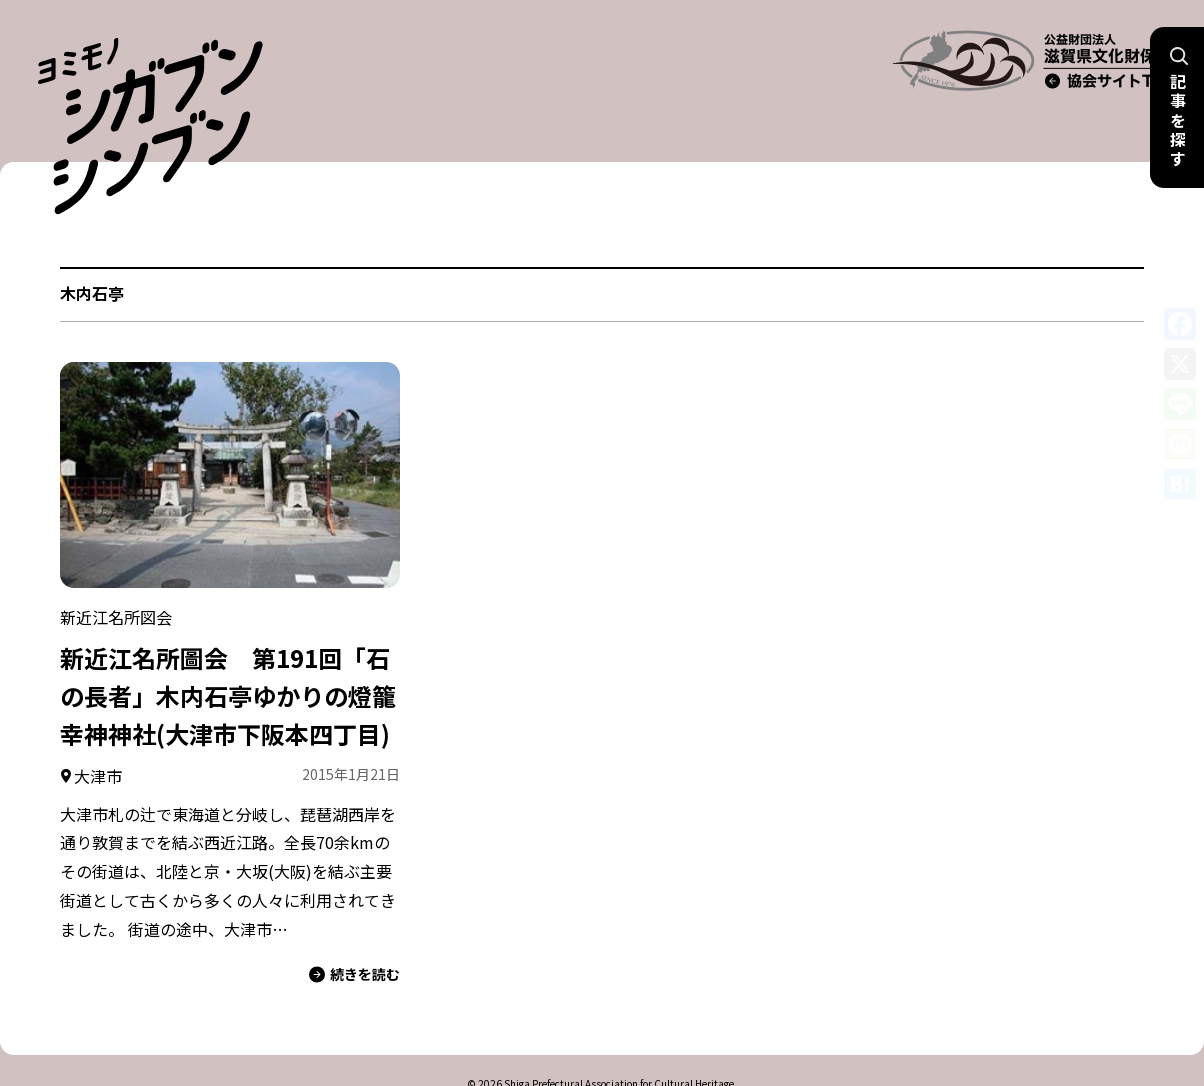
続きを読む (354, 927)
